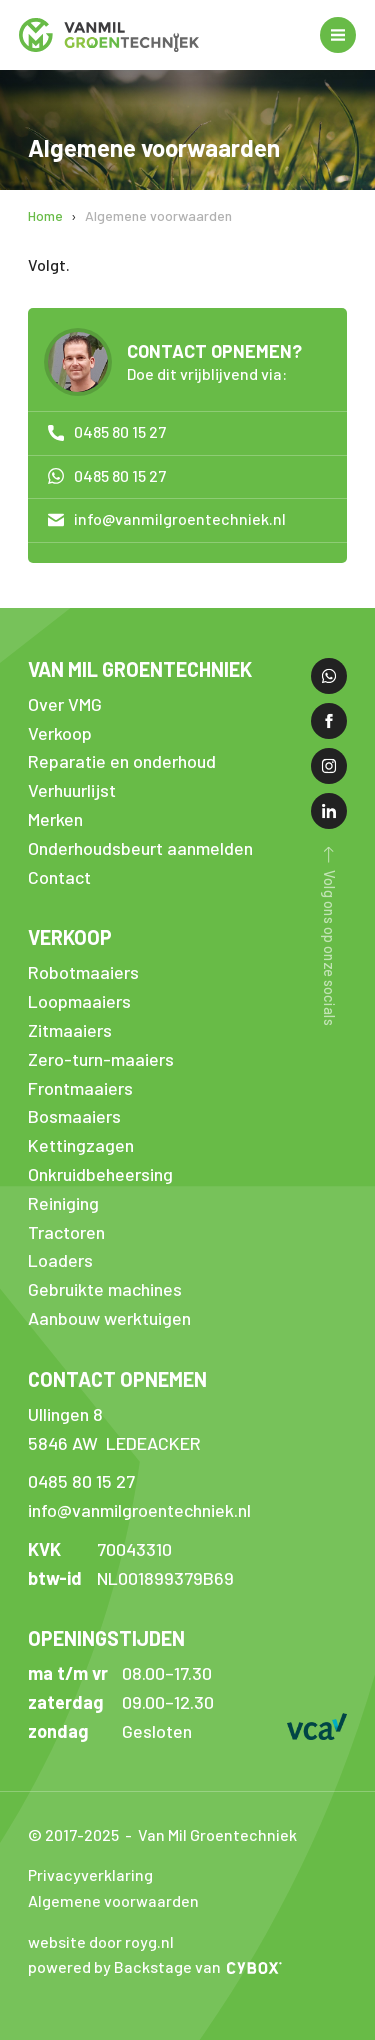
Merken (55, 819)
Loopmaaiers (79, 1001)
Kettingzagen (81, 1145)
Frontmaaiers (80, 1088)
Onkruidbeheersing (100, 1174)
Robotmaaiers (83, 972)
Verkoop (60, 733)
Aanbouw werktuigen (109, 1318)
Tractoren (66, 1232)
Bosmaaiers (74, 1116)
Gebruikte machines (105, 1289)
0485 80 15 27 (107, 431)
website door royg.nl (101, 1941)
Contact (59, 877)
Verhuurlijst (72, 790)
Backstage (153, 1966)
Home (45, 215)
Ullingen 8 (65, 1414)
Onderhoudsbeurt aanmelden (140, 848)
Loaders (60, 1260)
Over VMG (65, 704)
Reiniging (63, 1203)
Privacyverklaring (90, 1874)
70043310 (134, 1549)
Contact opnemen (117, 1379)
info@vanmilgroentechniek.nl (167, 518)
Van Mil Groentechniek (140, 669)
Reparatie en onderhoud (122, 761)
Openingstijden (106, 1638)
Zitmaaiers (70, 1030)
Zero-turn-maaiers (101, 1059)
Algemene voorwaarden (113, 1900)
